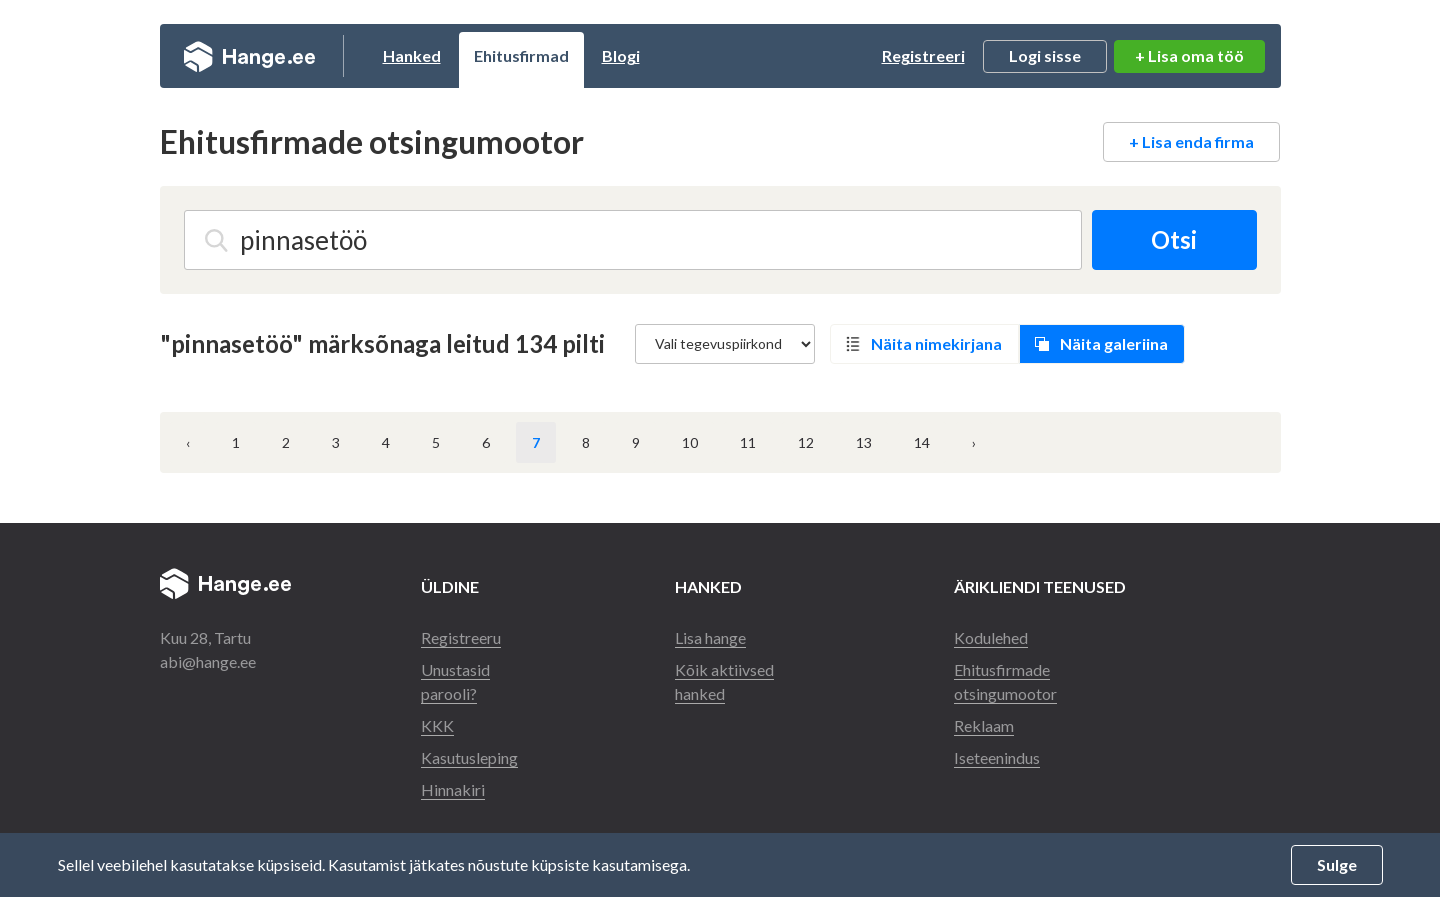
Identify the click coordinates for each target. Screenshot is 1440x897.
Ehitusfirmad (521, 55)
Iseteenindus (997, 757)
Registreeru (461, 637)
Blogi (621, 55)
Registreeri (923, 55)
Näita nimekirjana (936, 343)
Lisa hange (710, 637)
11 (748, 442)
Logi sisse (1045, 55)
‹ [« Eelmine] (188, 442)
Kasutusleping (469, 757)
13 (864, 442)
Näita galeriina (1114, 343)
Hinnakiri (453, 789)
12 (806, 442)
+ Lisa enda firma (1191, 141)
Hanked (412, 55)
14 (922, 442)
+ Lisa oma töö (1189, 55)
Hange (249, 56)
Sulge (1337, 864)
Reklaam (984, 725)
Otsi (1174, 239)
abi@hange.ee (208, 661)
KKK (437, 725)
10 (690, 442)
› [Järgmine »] (974, 442)
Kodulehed (991, 637)
